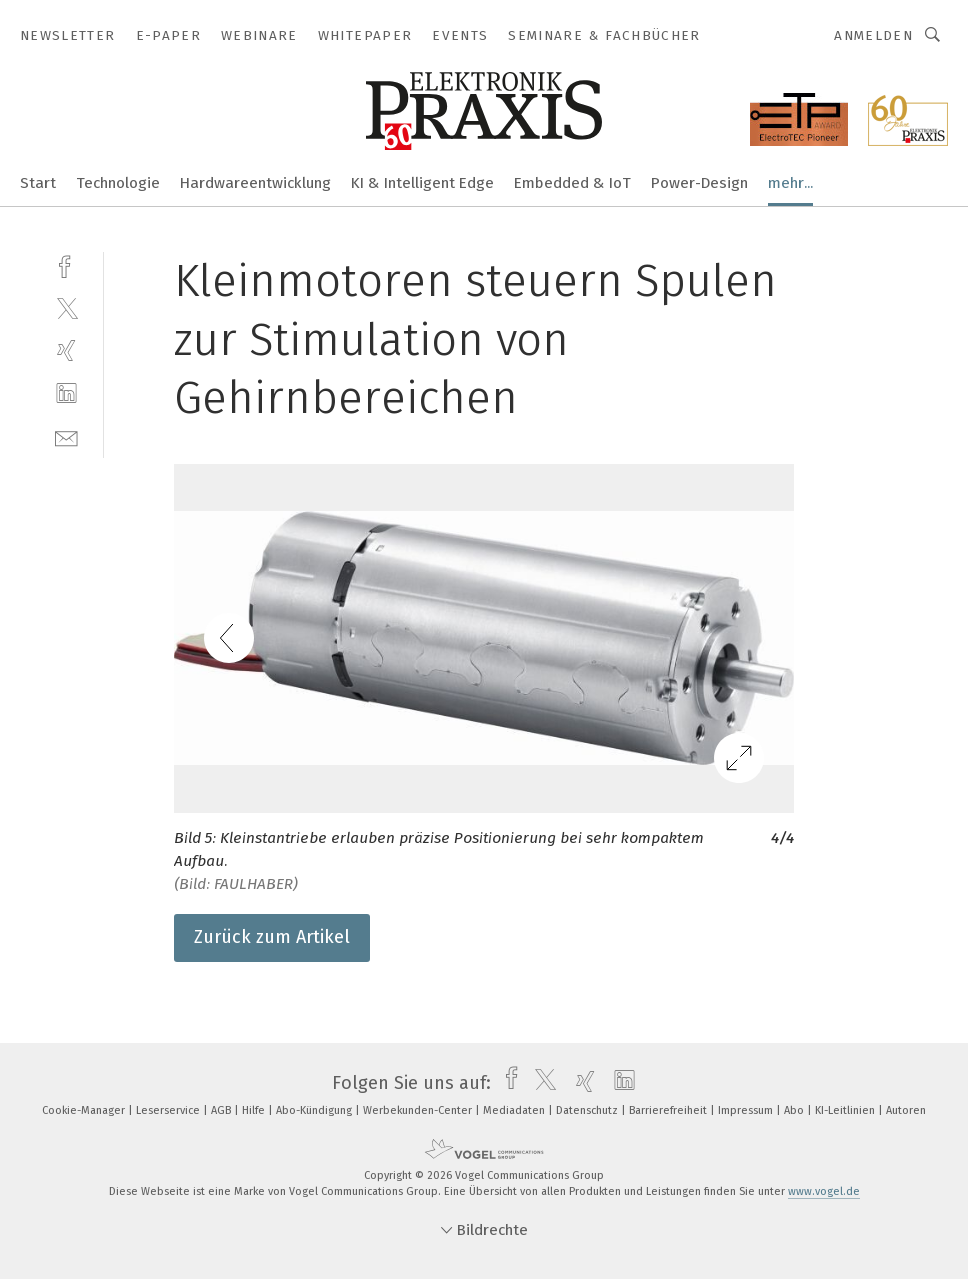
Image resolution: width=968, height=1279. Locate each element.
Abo (795, 1110)
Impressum (747, 1110)
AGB (222, 1110)
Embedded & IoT (572, 183)
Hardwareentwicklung (255, 183)
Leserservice (169, 1110)
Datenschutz (588, 1110)
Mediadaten (515, 1110)
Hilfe (255, 1110)
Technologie (118, 183)
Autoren (906, 1110)
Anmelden (873, 35)
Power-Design (699, 183)
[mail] (66, 436)
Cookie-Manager (85, 1110)
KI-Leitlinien (846, 1110)
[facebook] (66, 264)
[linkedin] (66, 393)
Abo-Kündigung (315, 1110)
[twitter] (66, 307)
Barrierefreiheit (669, 1110)
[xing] (66, 350)
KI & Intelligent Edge (422, 183)
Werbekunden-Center (419, 1110)
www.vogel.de (824, 1191)
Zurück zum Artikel (272, 937)
